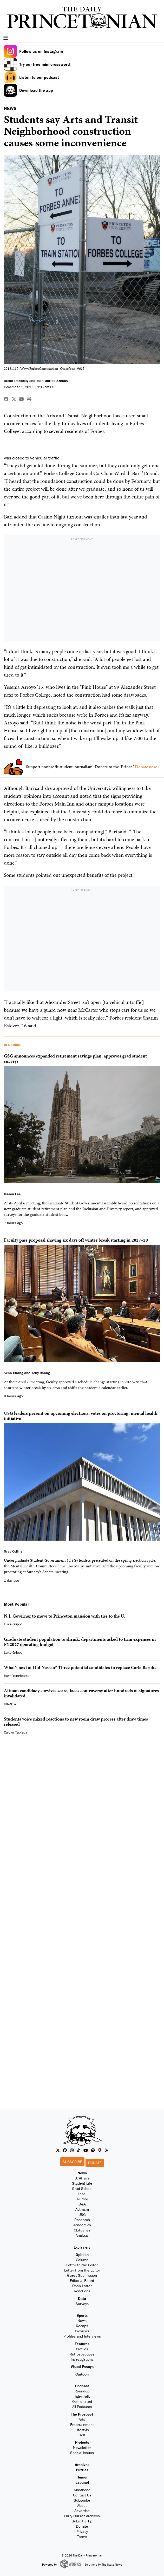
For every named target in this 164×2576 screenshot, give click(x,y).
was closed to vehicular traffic (31, 458)
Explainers (82, 2247)
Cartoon (82, 2374)
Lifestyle (82, 2429)
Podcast (82, 2385)
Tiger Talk (82, 2396)
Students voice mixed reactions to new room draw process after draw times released (76, 1721)
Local (82, 2193)
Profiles (82, 2348)
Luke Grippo (13, 1624)
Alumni (82, 2198)
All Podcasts (82, 2406)
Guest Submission (82, 2275)
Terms (82, 2536)
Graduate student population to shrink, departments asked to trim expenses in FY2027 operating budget (80, 1641)
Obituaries (82, 2230)
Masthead (82, 2489)
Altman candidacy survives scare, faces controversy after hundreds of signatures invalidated (81, 1693)
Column (82, 2259)
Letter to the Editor (82, 2264)
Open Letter (82, 2285)
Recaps (82, 2325)
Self (82, 2434)
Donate (95, 2162)
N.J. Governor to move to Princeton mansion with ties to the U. (64, 1616)
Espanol (82, 2482)
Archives (82, 2464)
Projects (82, 2442)
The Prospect (82, 2414)
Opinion (82, 2254)
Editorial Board (82, 2280)
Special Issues (82, 2452)
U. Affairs (82, 2178)
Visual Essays (82, 2366)
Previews (82, 2330)
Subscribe (72, 2161)
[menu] (158, 38)
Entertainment (82, 2424)
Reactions (82, 2290)
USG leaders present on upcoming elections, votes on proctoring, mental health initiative (81, 1416)
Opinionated (82, 2401)
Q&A (82, 2204)
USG (82, 2214)
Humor (82, 2477)
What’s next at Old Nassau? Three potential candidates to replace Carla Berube (80, 1667)
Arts (82, 2419)
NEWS (10, 108)
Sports (82, 2315)
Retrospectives (82, 2354)
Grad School (82, 2188)
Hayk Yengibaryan (17, 1675)
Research (82, 2219)
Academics (82, 2224)
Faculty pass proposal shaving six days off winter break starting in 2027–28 (76, 1240)
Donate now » (147, 766)
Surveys (82, 2303)
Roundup (82, 2391)
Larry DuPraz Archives (82, 2515)
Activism (82, 2209)
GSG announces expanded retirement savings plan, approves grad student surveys (75, 1058)
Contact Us (82, 2495)
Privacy (82, 2531)
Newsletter (82, 2447)
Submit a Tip (82, 2521)
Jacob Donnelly (16, 380)
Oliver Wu (11, 1704)
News (82, 2172)
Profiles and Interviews (82, 2336)
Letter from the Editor (82, 2270)
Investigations (82, 2359)
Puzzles (82, 2469)
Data (82, 2298)
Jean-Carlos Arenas (52, 380)
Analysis (82, 2235)
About (82, 2505)
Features (82, 2343)
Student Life (82, 2183)
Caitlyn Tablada (15, 1732)
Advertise (82, 2510)
